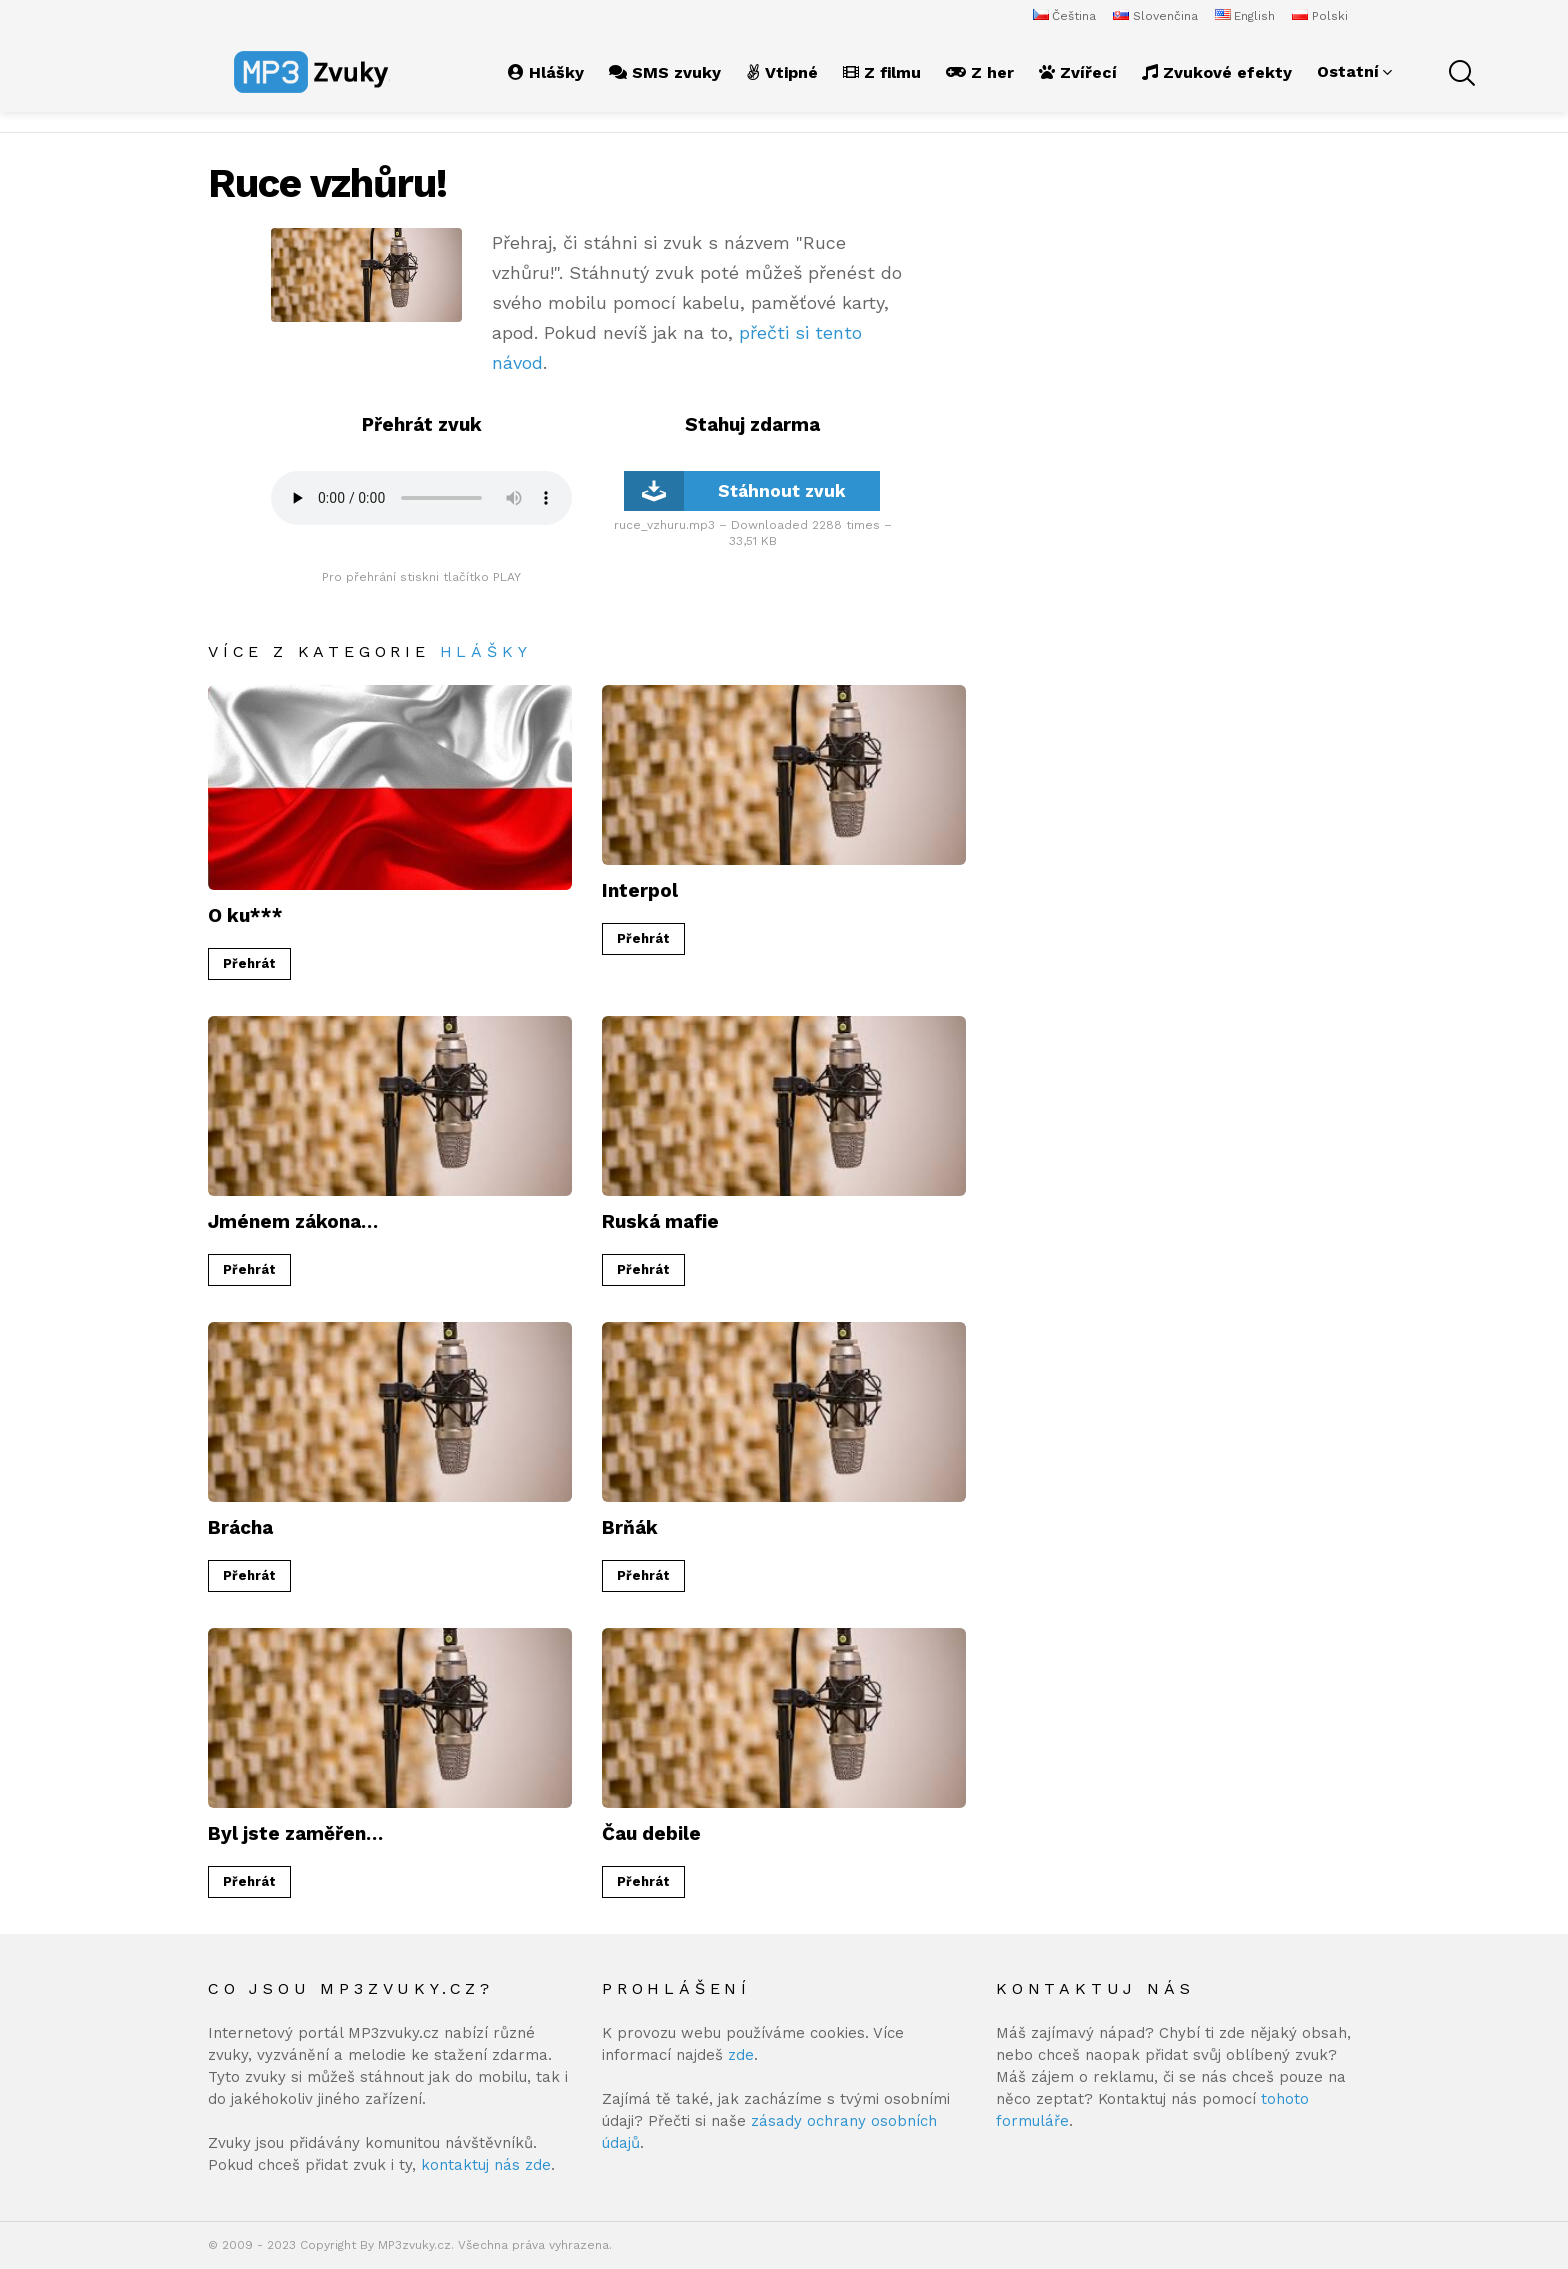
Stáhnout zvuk (735, 491)
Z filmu (882, 72)
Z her (980, 72)
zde (741, 2055)
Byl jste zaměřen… (295, 1833)
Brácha (240, 1527)
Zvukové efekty (1217, 72)
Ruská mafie (660, 1221)
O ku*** (245, 915)
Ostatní (1348, 71)
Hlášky (546, 72)
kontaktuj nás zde (486, 2165)
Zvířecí (1078, 72)
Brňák (630, 1527)
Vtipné (782, 72)
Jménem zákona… (293, 1221)
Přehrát (249, 963)
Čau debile (651, 1833)
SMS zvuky (665, 72)
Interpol (640, 890)
